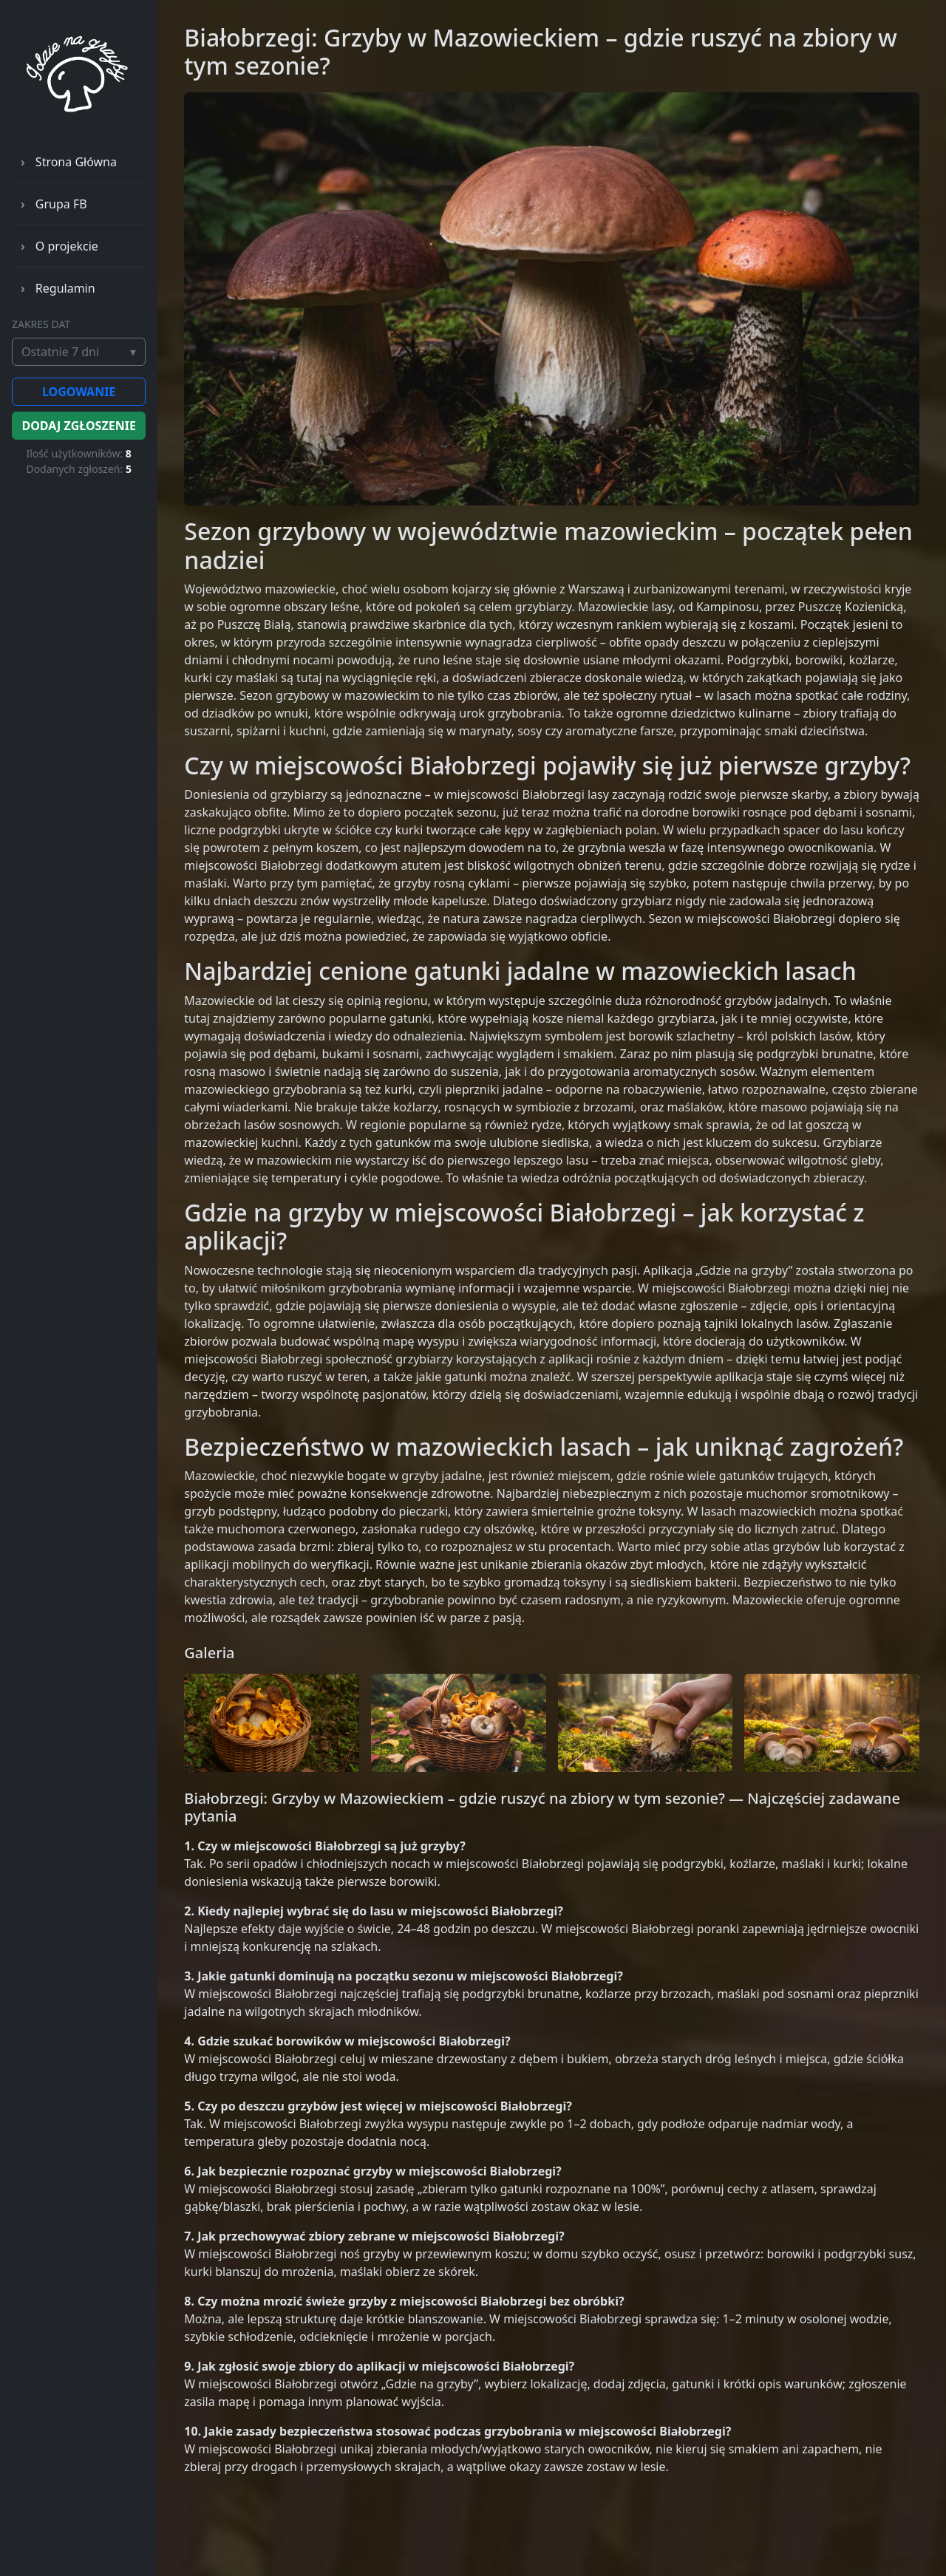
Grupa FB (61, 204)
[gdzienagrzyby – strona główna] (79, 79)
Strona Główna (76, 162)
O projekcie (66, 246)
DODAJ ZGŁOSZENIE (78, 426)
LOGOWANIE (78, 392)
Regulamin (65, 288)
